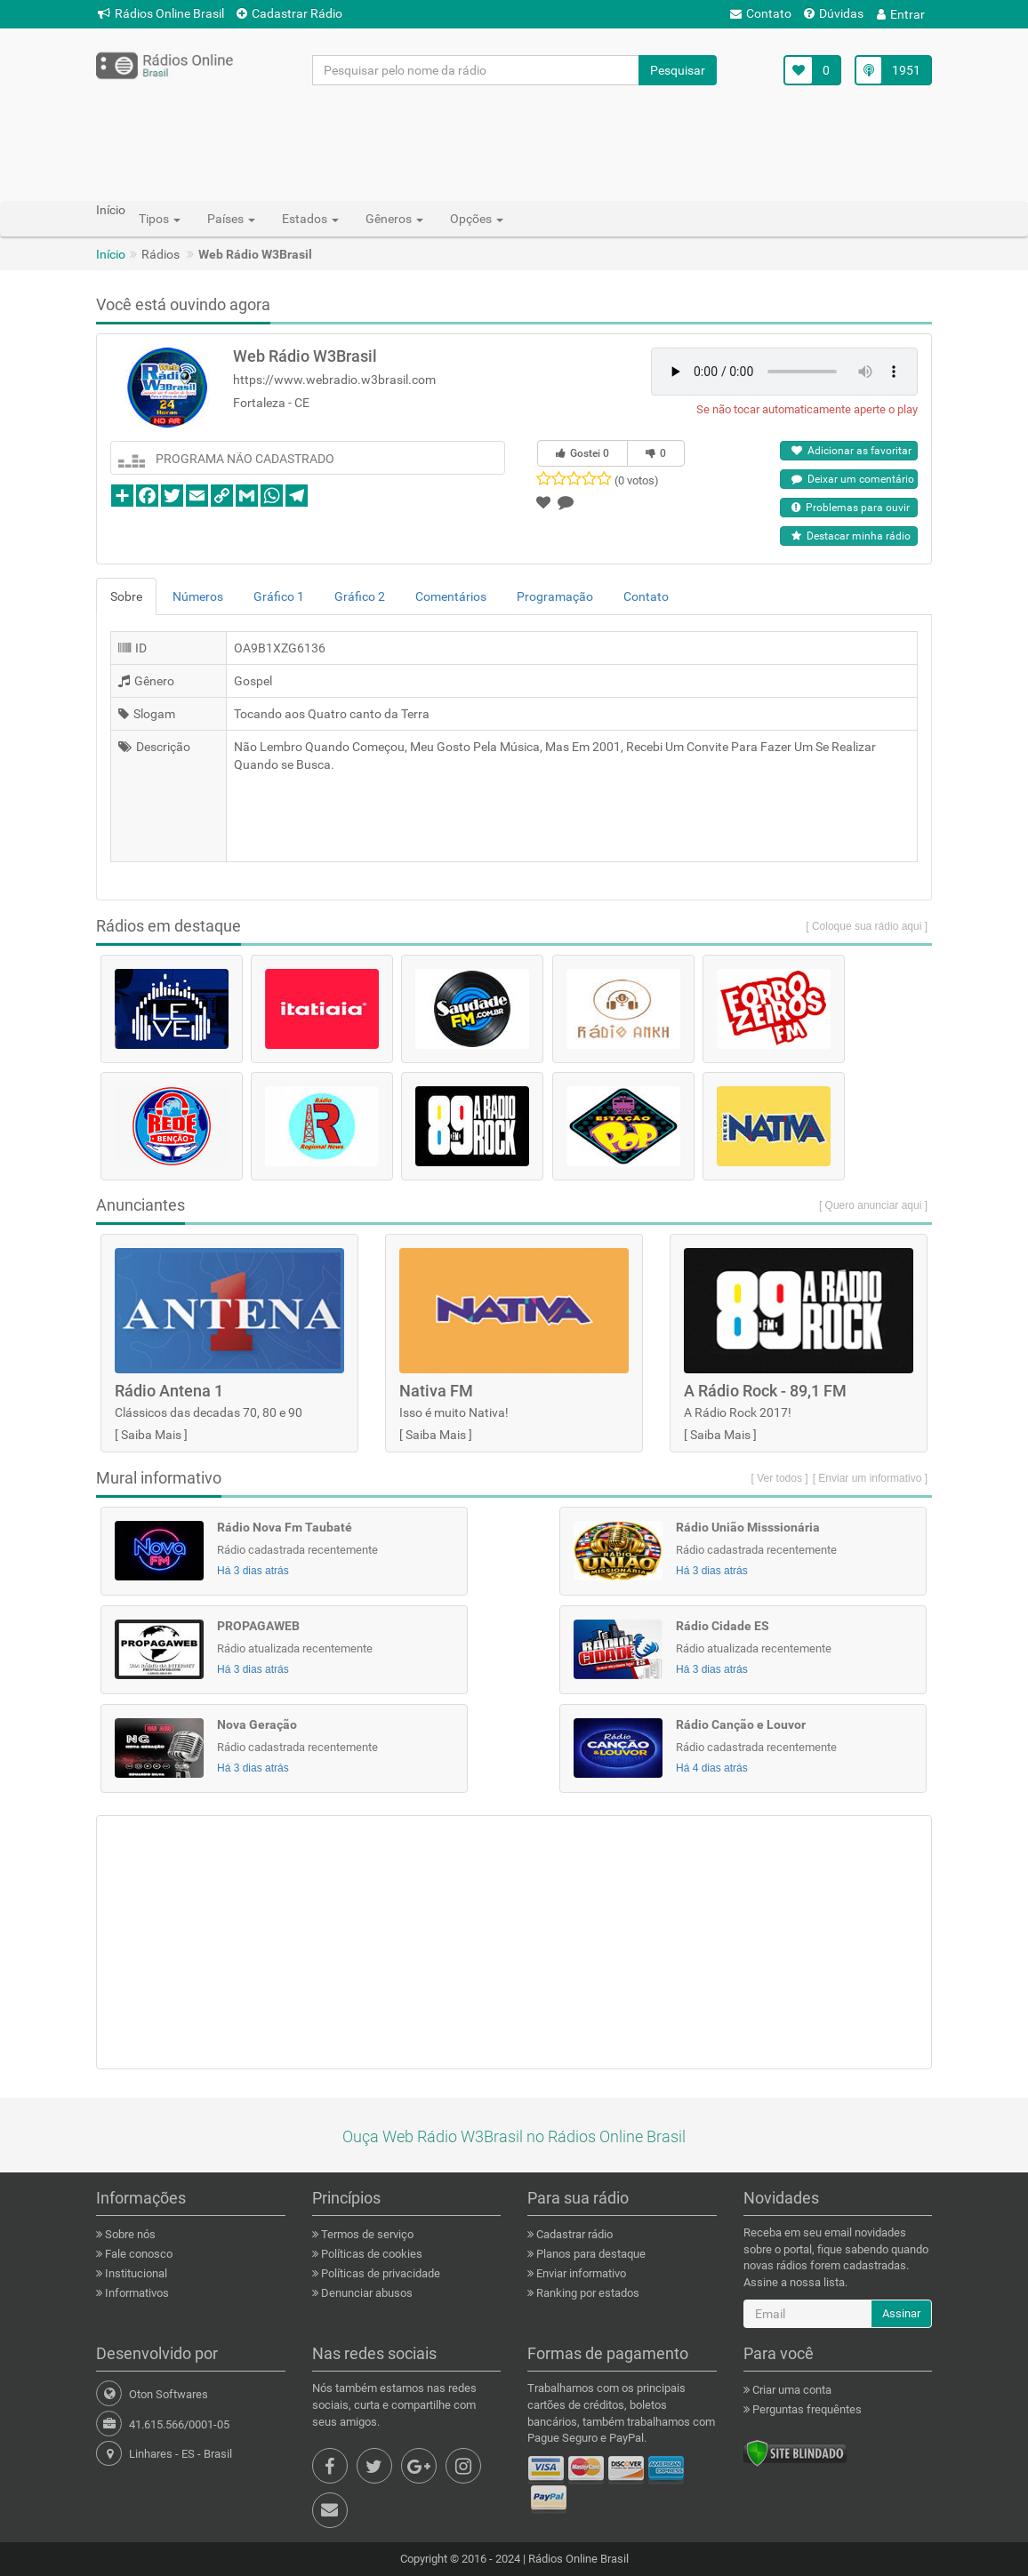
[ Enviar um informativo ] (870, 1478)
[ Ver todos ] (779, 1478)
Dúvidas (833, 13)
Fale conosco (137, 2253)
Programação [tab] (555, 596)
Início (110, 254)
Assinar (901, 2313)
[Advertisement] (514, 142)
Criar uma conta (790, 2389)
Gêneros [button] (394, 219)
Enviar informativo (580, 2273)
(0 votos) (636, 480)
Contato (760, 13)
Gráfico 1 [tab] (278, 596)
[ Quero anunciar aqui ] (873, 1205)
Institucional (134, 2273)
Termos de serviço (366, 2234)
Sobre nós (129, 2234)
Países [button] (231, 219)
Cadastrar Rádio (289, 13)
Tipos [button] (160, 219)
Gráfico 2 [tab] (359, 596)
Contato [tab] (646, 596)
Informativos (135, 2293)
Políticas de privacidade (379, 2273)
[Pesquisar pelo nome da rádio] (476, 70)
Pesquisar (677, 70)
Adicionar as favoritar (851, 450)
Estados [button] (310, 219)
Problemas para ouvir (850, 507)
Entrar (901, 14)
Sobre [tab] (126, 596)
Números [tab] (198, 596)
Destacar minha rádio (851, 536)
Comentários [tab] (450, 596)
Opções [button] (476, 219)
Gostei (582, 453)
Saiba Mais (151, 1435)
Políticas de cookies (370, 2253)
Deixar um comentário (852, 479)
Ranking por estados (586, 2293)
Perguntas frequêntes (806, 2409)
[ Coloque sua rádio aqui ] (867, 926)
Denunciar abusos (365, 2293)
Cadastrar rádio (573, 2234)
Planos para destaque (590, 2253)
